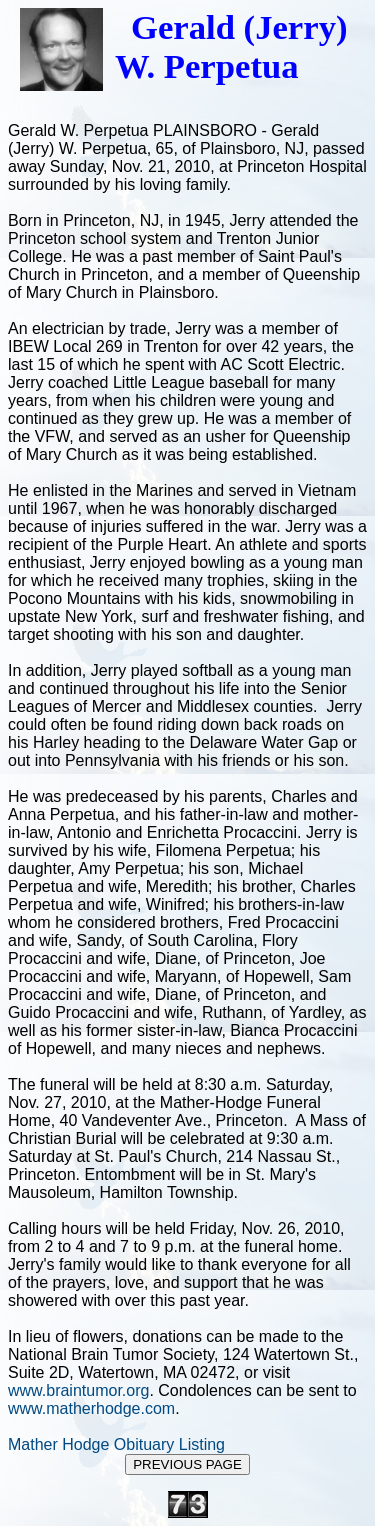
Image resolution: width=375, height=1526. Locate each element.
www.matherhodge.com (91, 1408)
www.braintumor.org (78, 1390)
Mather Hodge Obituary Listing (116, 1444)
